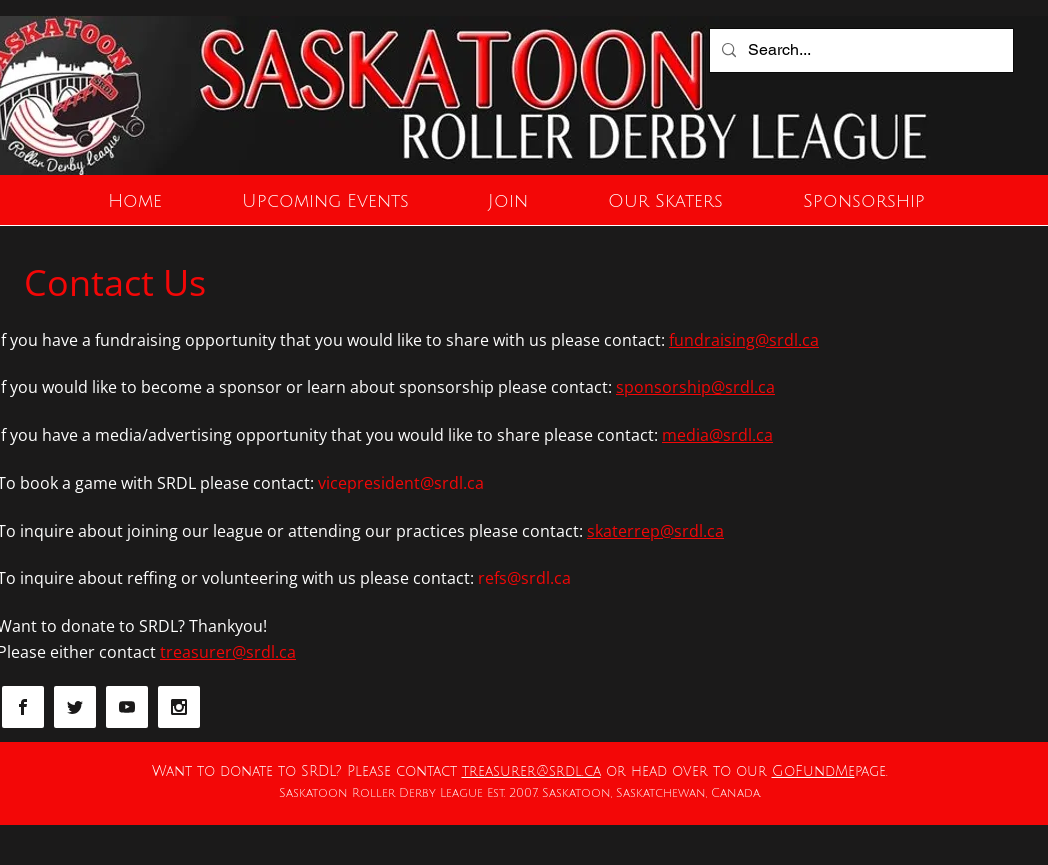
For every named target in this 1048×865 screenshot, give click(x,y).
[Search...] (859, 50)
